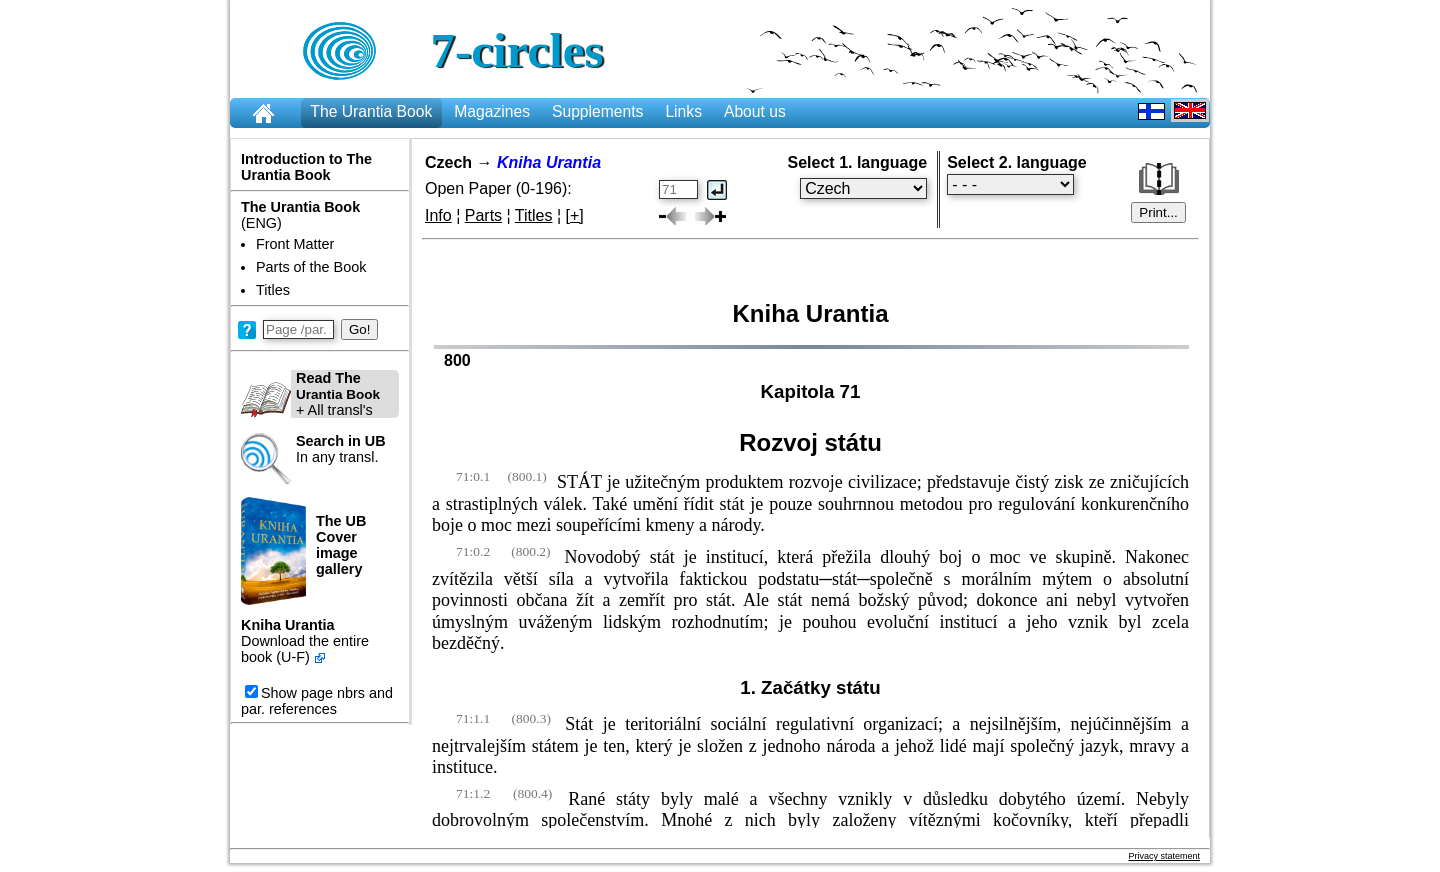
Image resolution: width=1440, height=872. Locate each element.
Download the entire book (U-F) (305, 649)
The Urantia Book (371, 111)
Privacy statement (1164, 856)
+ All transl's (310, 394)
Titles (273, 290)
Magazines (492, 111)
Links (683, 111)
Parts (483, 215)
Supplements (597, 111)
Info (438, 215)
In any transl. (341, 449)
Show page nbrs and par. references (317, 701)
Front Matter (295, 244)
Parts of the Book (311, 267)
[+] (575, 215)
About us (755, 111)
